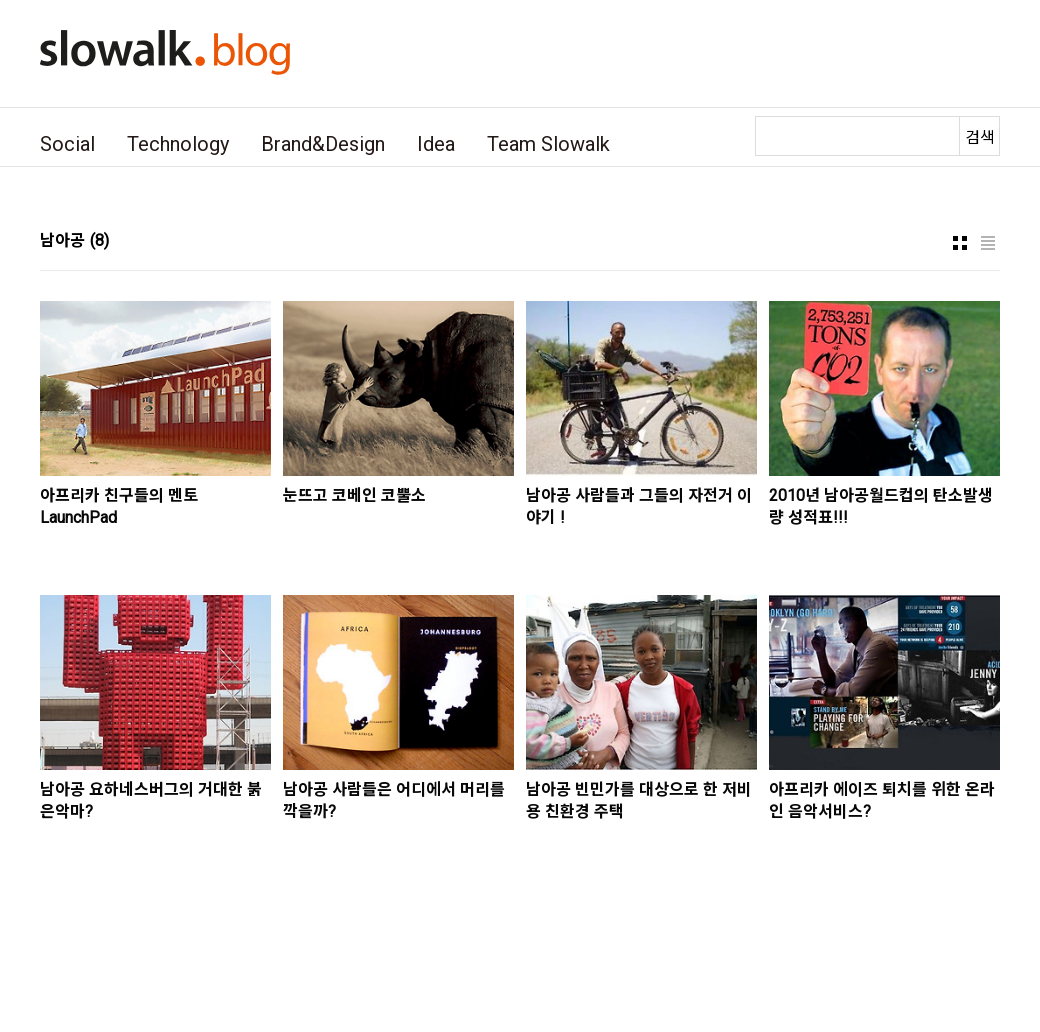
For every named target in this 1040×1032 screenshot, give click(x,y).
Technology (178, 144)
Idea (436, 144)
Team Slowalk (548, 144)
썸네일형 (960, 243)
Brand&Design (323, 144)
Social (67, 144)
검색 (980, 137)
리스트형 (988, 243)
